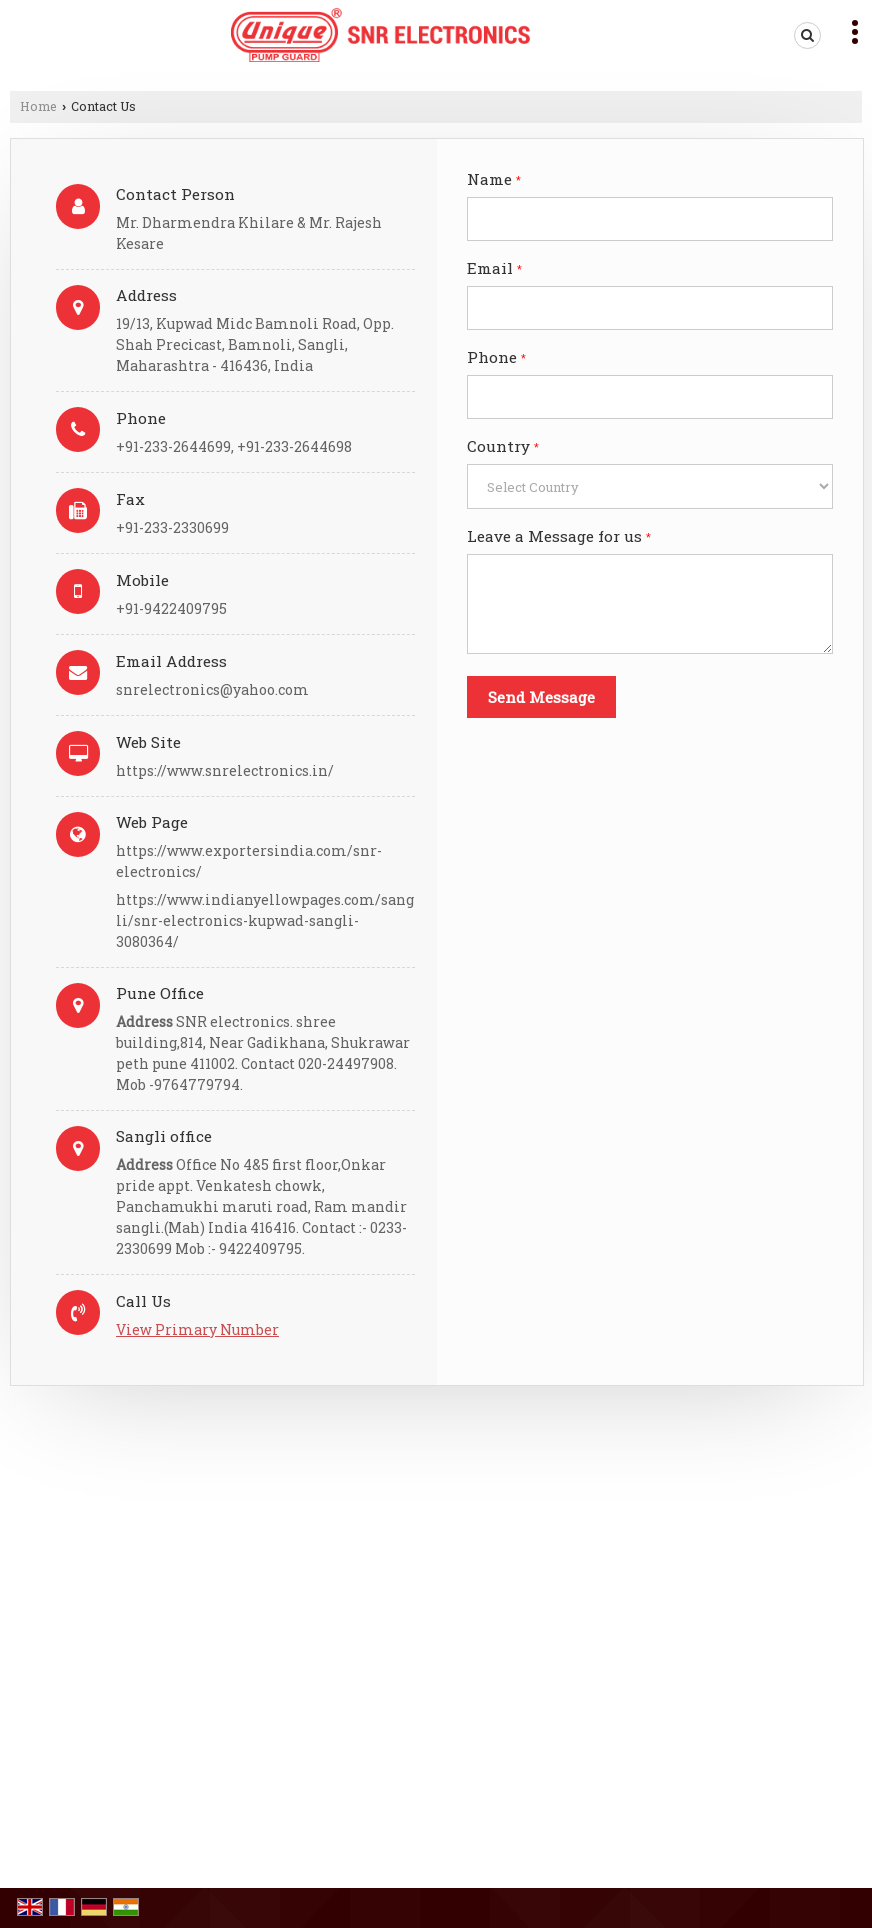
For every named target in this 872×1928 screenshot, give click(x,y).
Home (38, 106)
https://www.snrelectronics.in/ (225, 770)
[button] (197, 1329)
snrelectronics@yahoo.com (212, 689)
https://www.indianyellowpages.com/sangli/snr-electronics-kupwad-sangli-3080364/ (265, 920)
